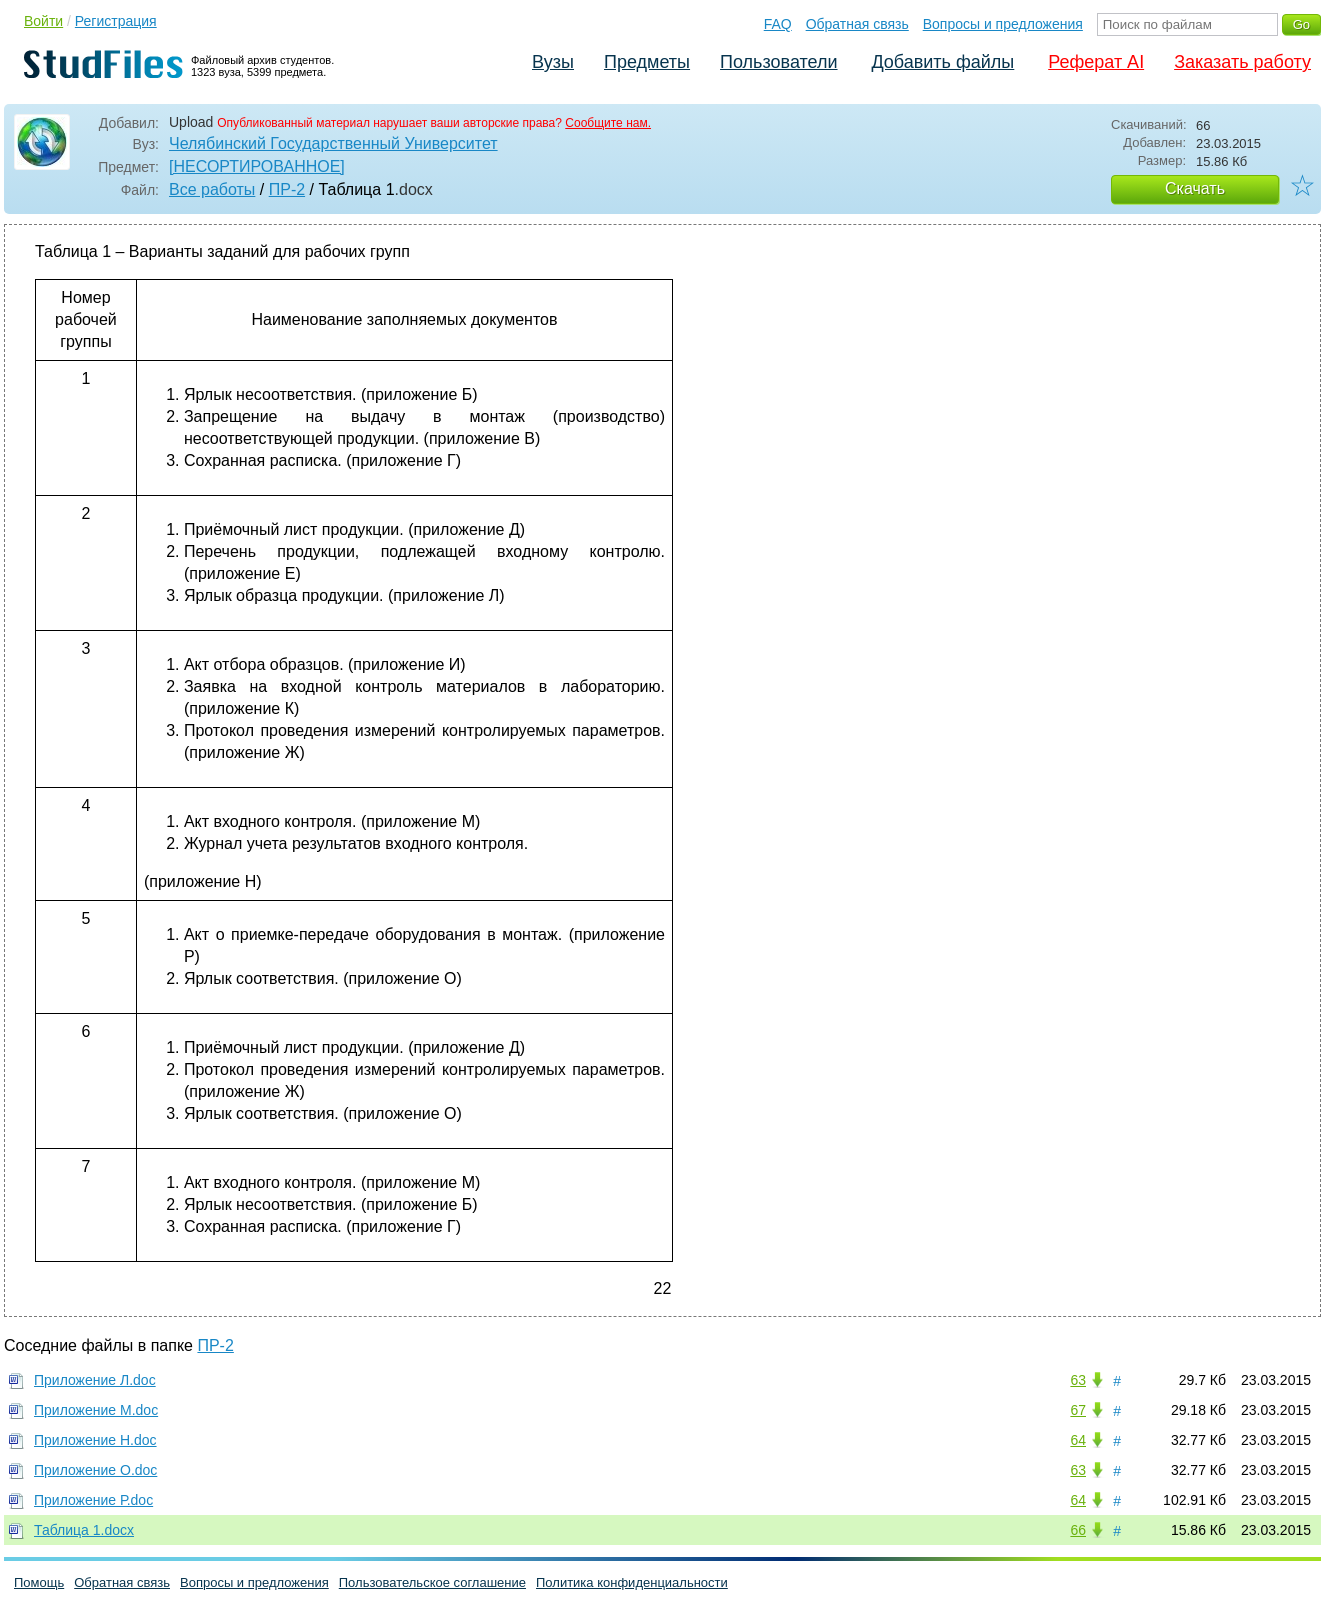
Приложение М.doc (96, 1410)
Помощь (39, 1582)
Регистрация (116, 21)
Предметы (647, 62)
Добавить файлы (942, 62)
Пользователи (778, 62)
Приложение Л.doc (95, 1380)
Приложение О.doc (95, 1470)
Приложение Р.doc (93, 1500)
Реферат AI (1096, 62)
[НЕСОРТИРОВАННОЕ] (257, 166)
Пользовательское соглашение (432, 1582)
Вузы (553, 62)
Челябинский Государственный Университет (333, 143)
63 (1078, 1380)
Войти (43, 21)
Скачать (1195, 188)
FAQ (778, 24)
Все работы (212, 189)
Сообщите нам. (608, 123)
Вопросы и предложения (1003, 24)
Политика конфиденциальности (632, 1582)
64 (1078, 1440)
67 (1078, 1410)
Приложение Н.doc (95, 1440)
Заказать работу (1242, 62)
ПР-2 (287, 189)
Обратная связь (857, 24)
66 (1078, 1530)
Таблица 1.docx (84, 1530)
